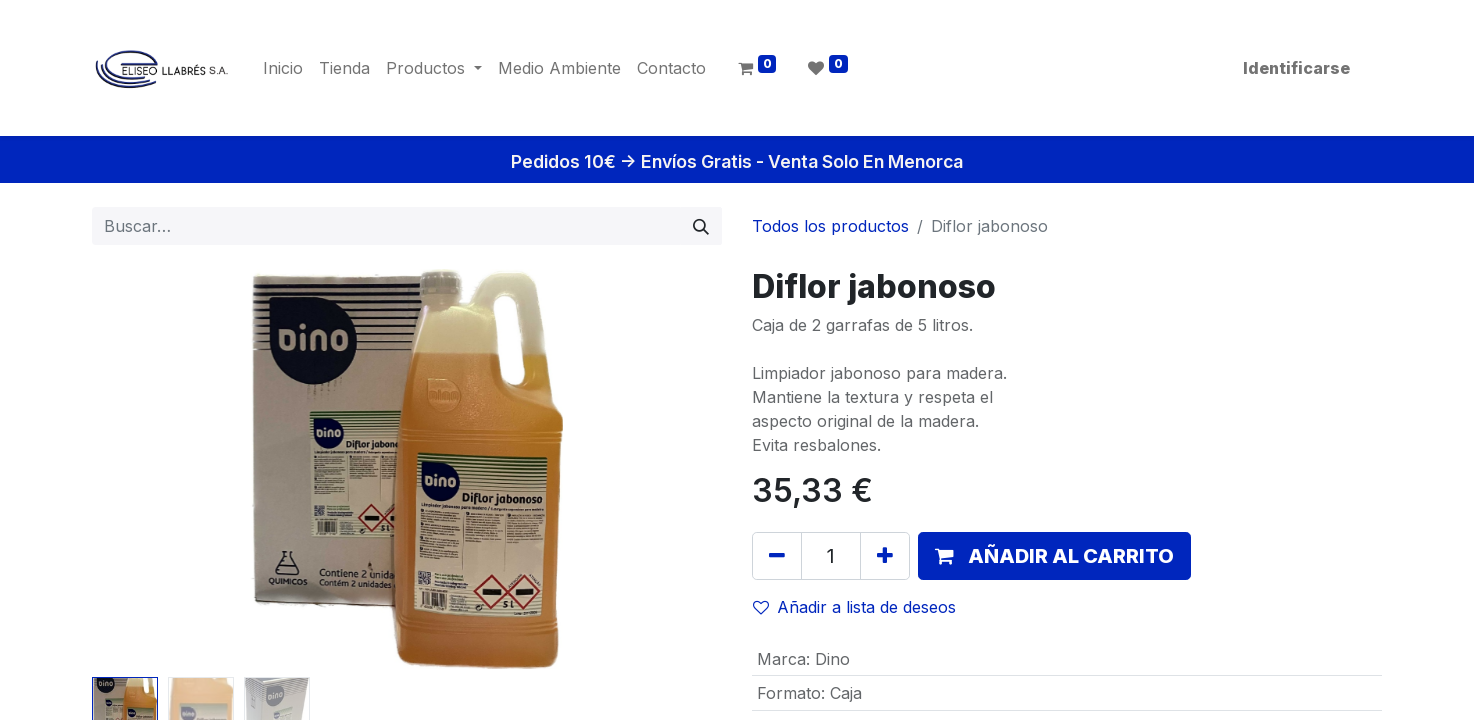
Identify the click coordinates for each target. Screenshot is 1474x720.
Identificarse (1296, 68)
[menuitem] (283, 68)
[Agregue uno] (885, 556)
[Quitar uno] (777, 556)
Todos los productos (830, 226)
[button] (1054, 556)
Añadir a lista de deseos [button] (854, 607)
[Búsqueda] (701, 226)
